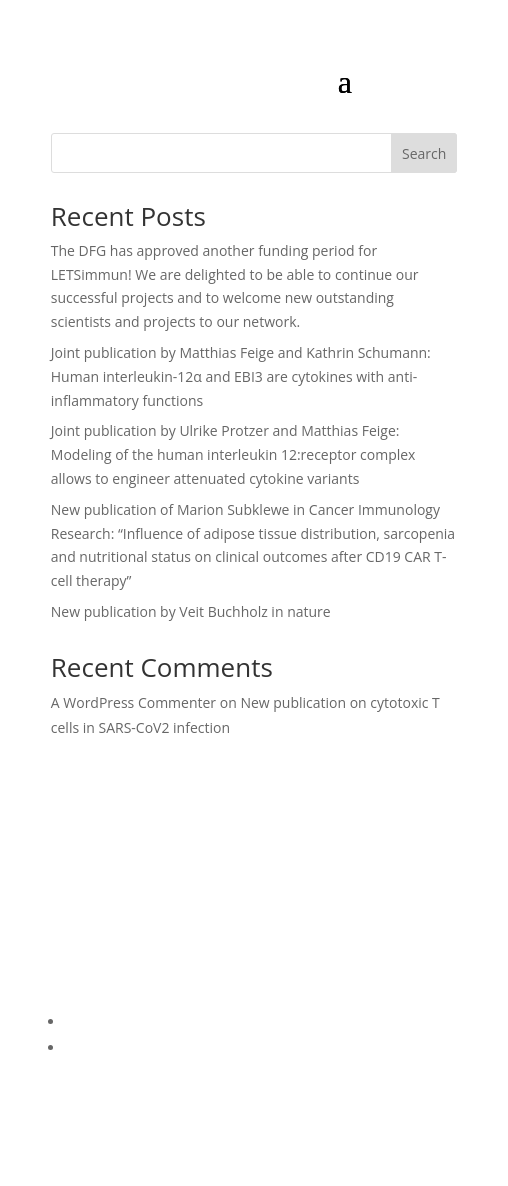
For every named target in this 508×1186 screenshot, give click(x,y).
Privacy (88, 1021)
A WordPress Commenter (133, 702)
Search (424, 153)
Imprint (89, 1047)
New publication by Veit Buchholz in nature (191, 611)
